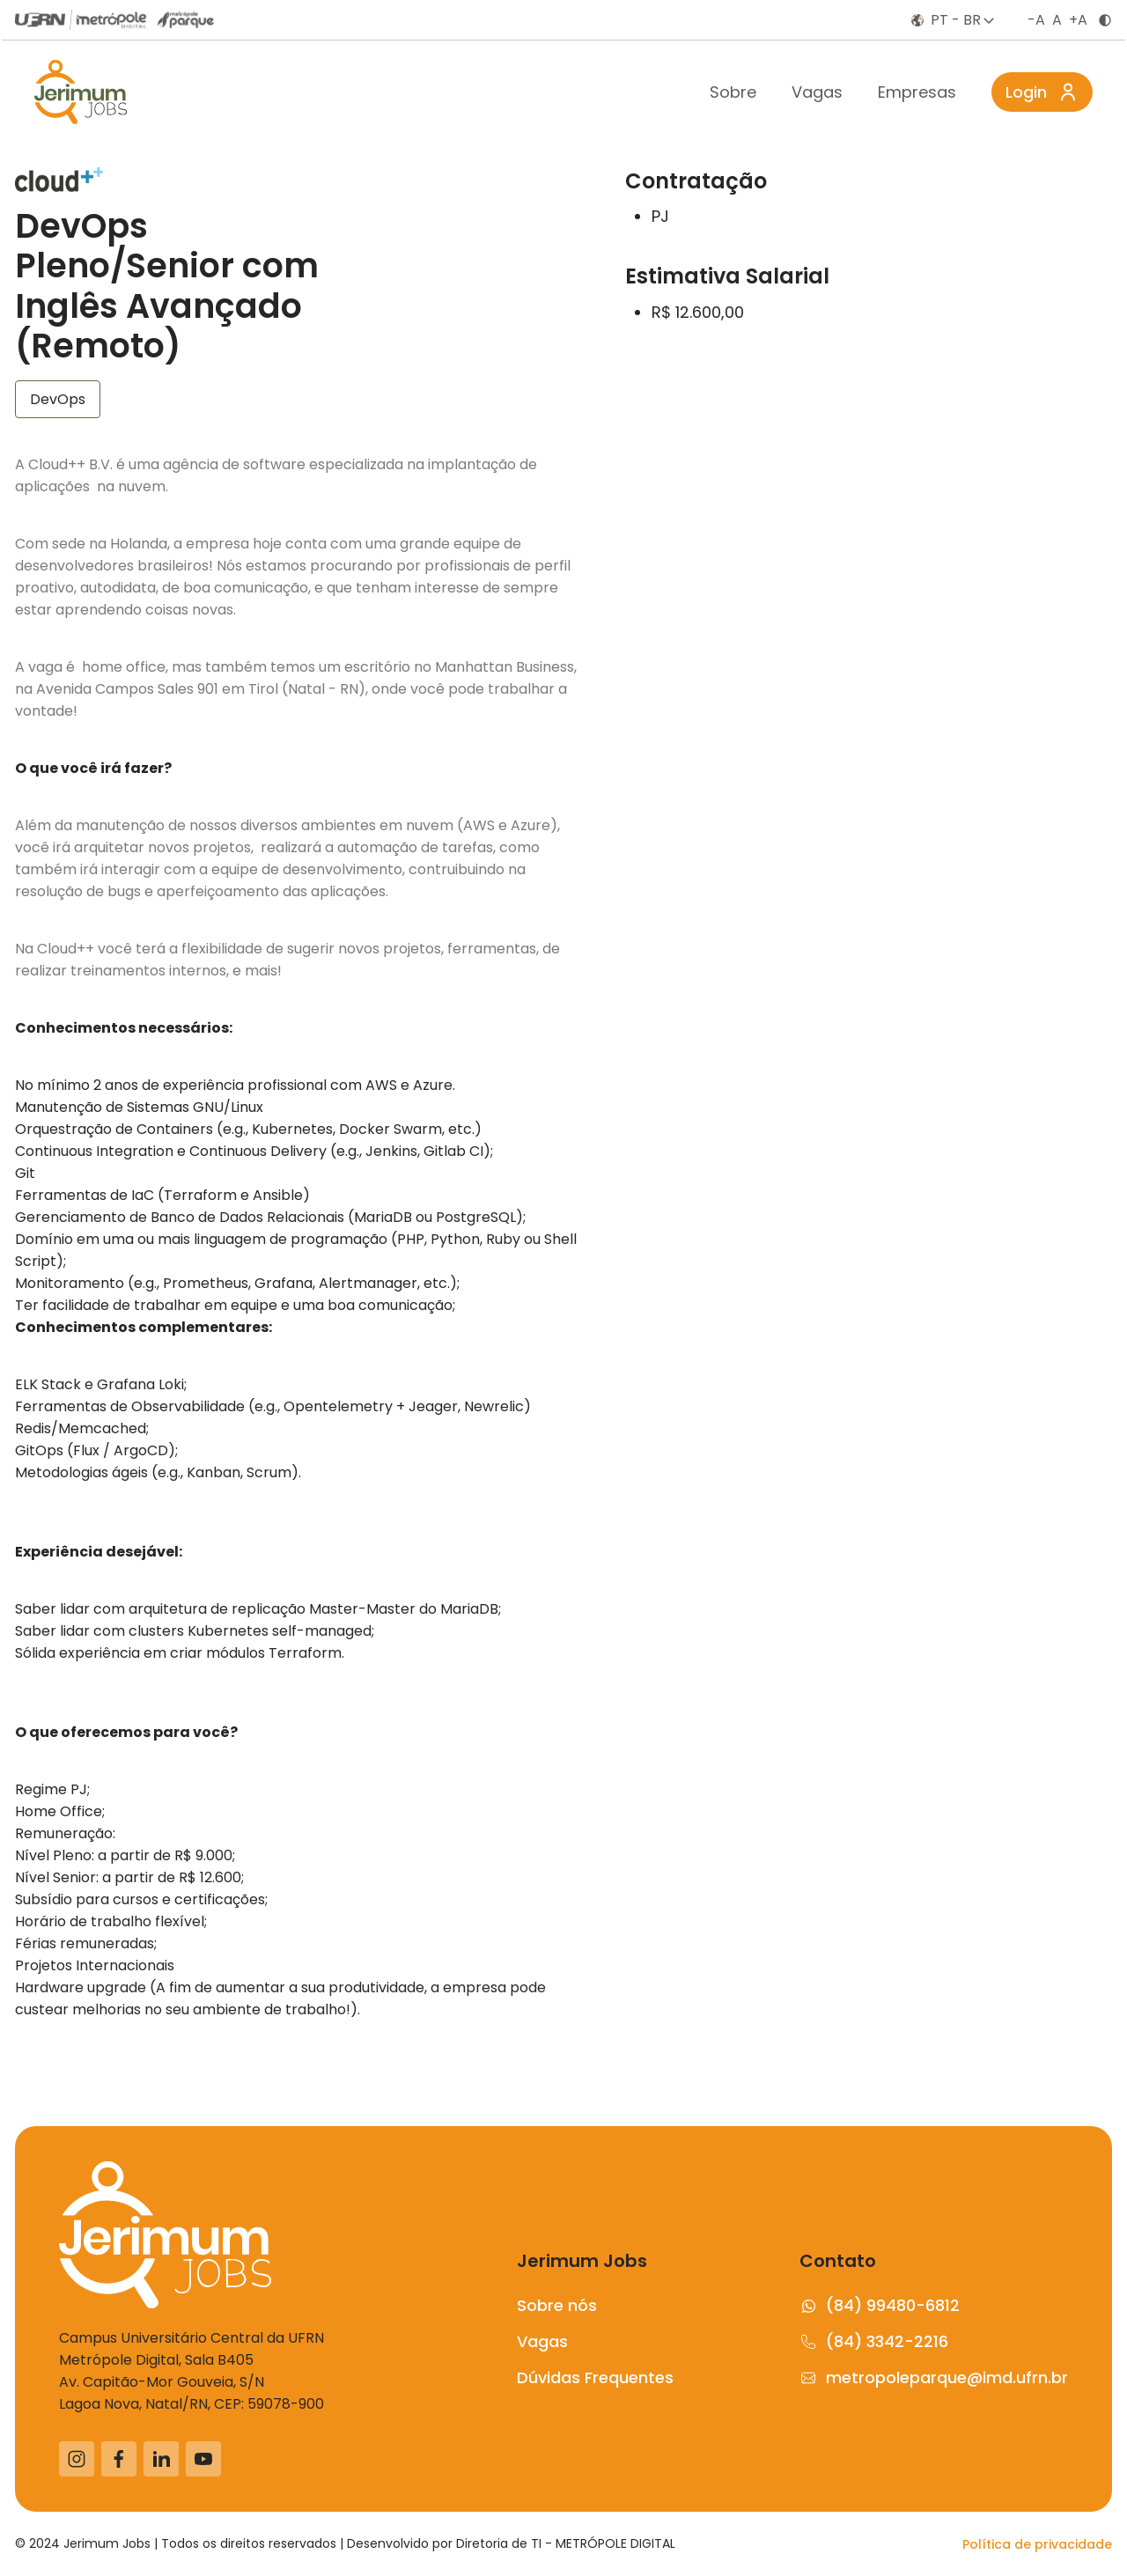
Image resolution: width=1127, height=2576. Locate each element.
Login (1042, 92)
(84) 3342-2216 (873, 2341)
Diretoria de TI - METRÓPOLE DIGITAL (565, 2543)
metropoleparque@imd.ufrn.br (933, 2377)
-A (1036, 20)
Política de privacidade (1037, 2544)
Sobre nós (557, 2305)
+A (1078, 20)
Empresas (917, 92)
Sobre (733, 92)
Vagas (817, 92)
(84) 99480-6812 (879, 2305)
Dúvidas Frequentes (595, 2377)
